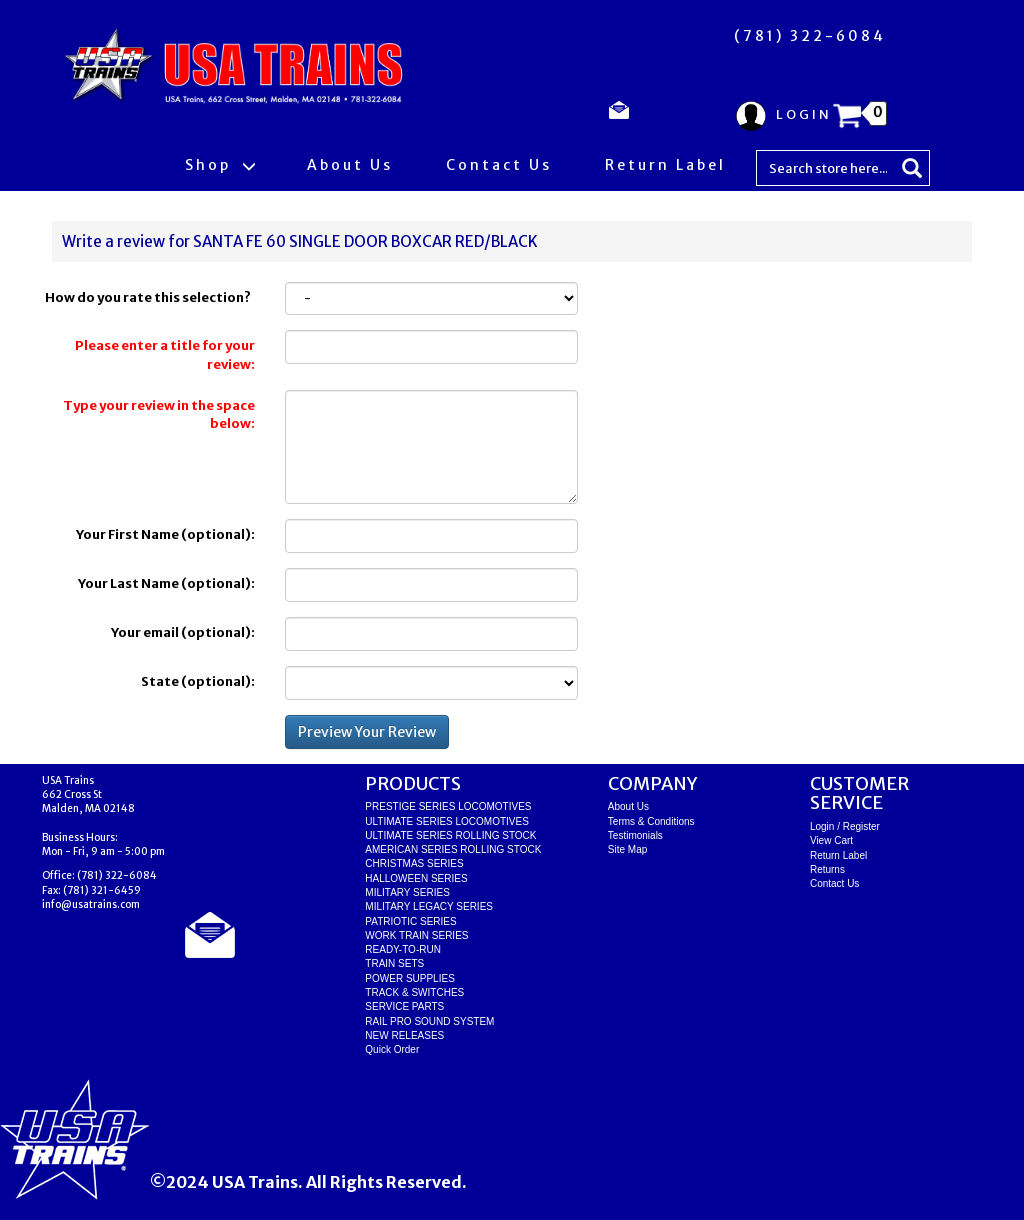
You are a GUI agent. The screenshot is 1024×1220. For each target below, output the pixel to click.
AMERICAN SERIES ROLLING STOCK (453, 849)
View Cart (831, 840)
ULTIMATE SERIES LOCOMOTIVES (447, 821)
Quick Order (392, 1049)
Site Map (627, 849)
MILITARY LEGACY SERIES (429, 906)
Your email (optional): (183, 632)
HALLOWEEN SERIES (416, 878)
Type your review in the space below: (159, 415)
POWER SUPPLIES (409, 978)
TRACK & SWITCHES (414, 992)
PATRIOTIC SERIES (410, 921)
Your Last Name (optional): (166, 583)
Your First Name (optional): (165, 534)
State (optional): (198, 681)
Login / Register (845, 826)
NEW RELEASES (404, 1035)
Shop (219, 165)
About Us (350, 165)
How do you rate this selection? (150, 297)
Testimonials (635, 835)
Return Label (665, 165)
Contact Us (499, 165)
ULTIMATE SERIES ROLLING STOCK (450, 835)
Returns (827, 869)
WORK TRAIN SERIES (416, 935)
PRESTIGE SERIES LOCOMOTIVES (448, 806)
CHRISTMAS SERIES (414, 863)
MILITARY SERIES (407, 892)
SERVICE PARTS (404, 1006)
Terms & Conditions (651, 821)
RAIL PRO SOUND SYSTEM (429, 1021)
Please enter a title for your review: (165, 355)
